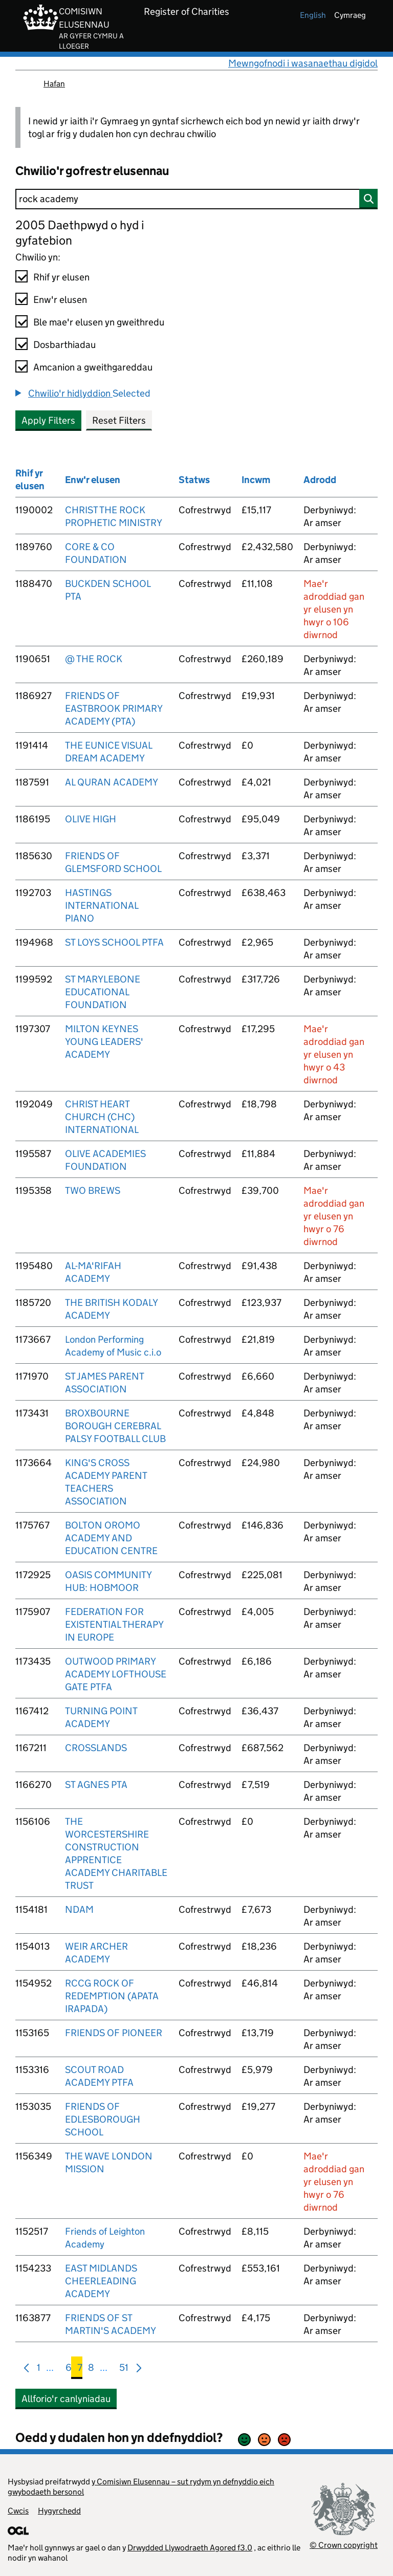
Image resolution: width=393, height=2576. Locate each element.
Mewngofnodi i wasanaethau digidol (303, 63)
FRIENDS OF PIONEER (113, 2033)
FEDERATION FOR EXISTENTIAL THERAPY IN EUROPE (114, 1624)
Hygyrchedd (59, 2511)
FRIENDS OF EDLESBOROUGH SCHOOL (102, 2119)
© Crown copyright (344, 2545)
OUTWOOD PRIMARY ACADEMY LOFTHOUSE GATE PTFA (115, 1674)
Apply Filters (48, 420)
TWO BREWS (92, 1190)
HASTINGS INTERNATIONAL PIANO (101, 905)
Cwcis (18, 2511)
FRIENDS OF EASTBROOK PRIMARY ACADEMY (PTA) (113, 708)
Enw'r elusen (60, 299)
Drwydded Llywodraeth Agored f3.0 (189, 2547)
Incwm (256, 480)
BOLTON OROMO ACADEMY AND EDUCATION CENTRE (111, 1538)
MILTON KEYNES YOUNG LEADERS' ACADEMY (104, 1041)
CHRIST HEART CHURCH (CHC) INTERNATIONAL (102, 1117)
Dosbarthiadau (64, 345)
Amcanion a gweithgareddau (92, 367)
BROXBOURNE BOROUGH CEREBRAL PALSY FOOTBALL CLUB (115, 1426)
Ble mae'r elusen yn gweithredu (98, 322)
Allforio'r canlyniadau (66, 2399)
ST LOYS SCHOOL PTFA (114, 942)
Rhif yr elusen (61, 277)
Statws (194, 480)
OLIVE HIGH (90, 819)
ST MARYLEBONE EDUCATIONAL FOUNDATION (102, 992)
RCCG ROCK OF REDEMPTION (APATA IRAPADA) (112, 1996)
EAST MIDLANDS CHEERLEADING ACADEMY (101, 2281)
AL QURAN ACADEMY (111, 782)
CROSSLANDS (96, 1748)
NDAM (79, 1909)
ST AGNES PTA (96, 1785)
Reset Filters (119, 420)
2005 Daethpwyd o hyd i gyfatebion (79, 232)
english (313, 15)
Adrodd (319, 480)
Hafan (54, 84)
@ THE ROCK (93, 659)
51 (123, 2369)
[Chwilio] (196, 199)
